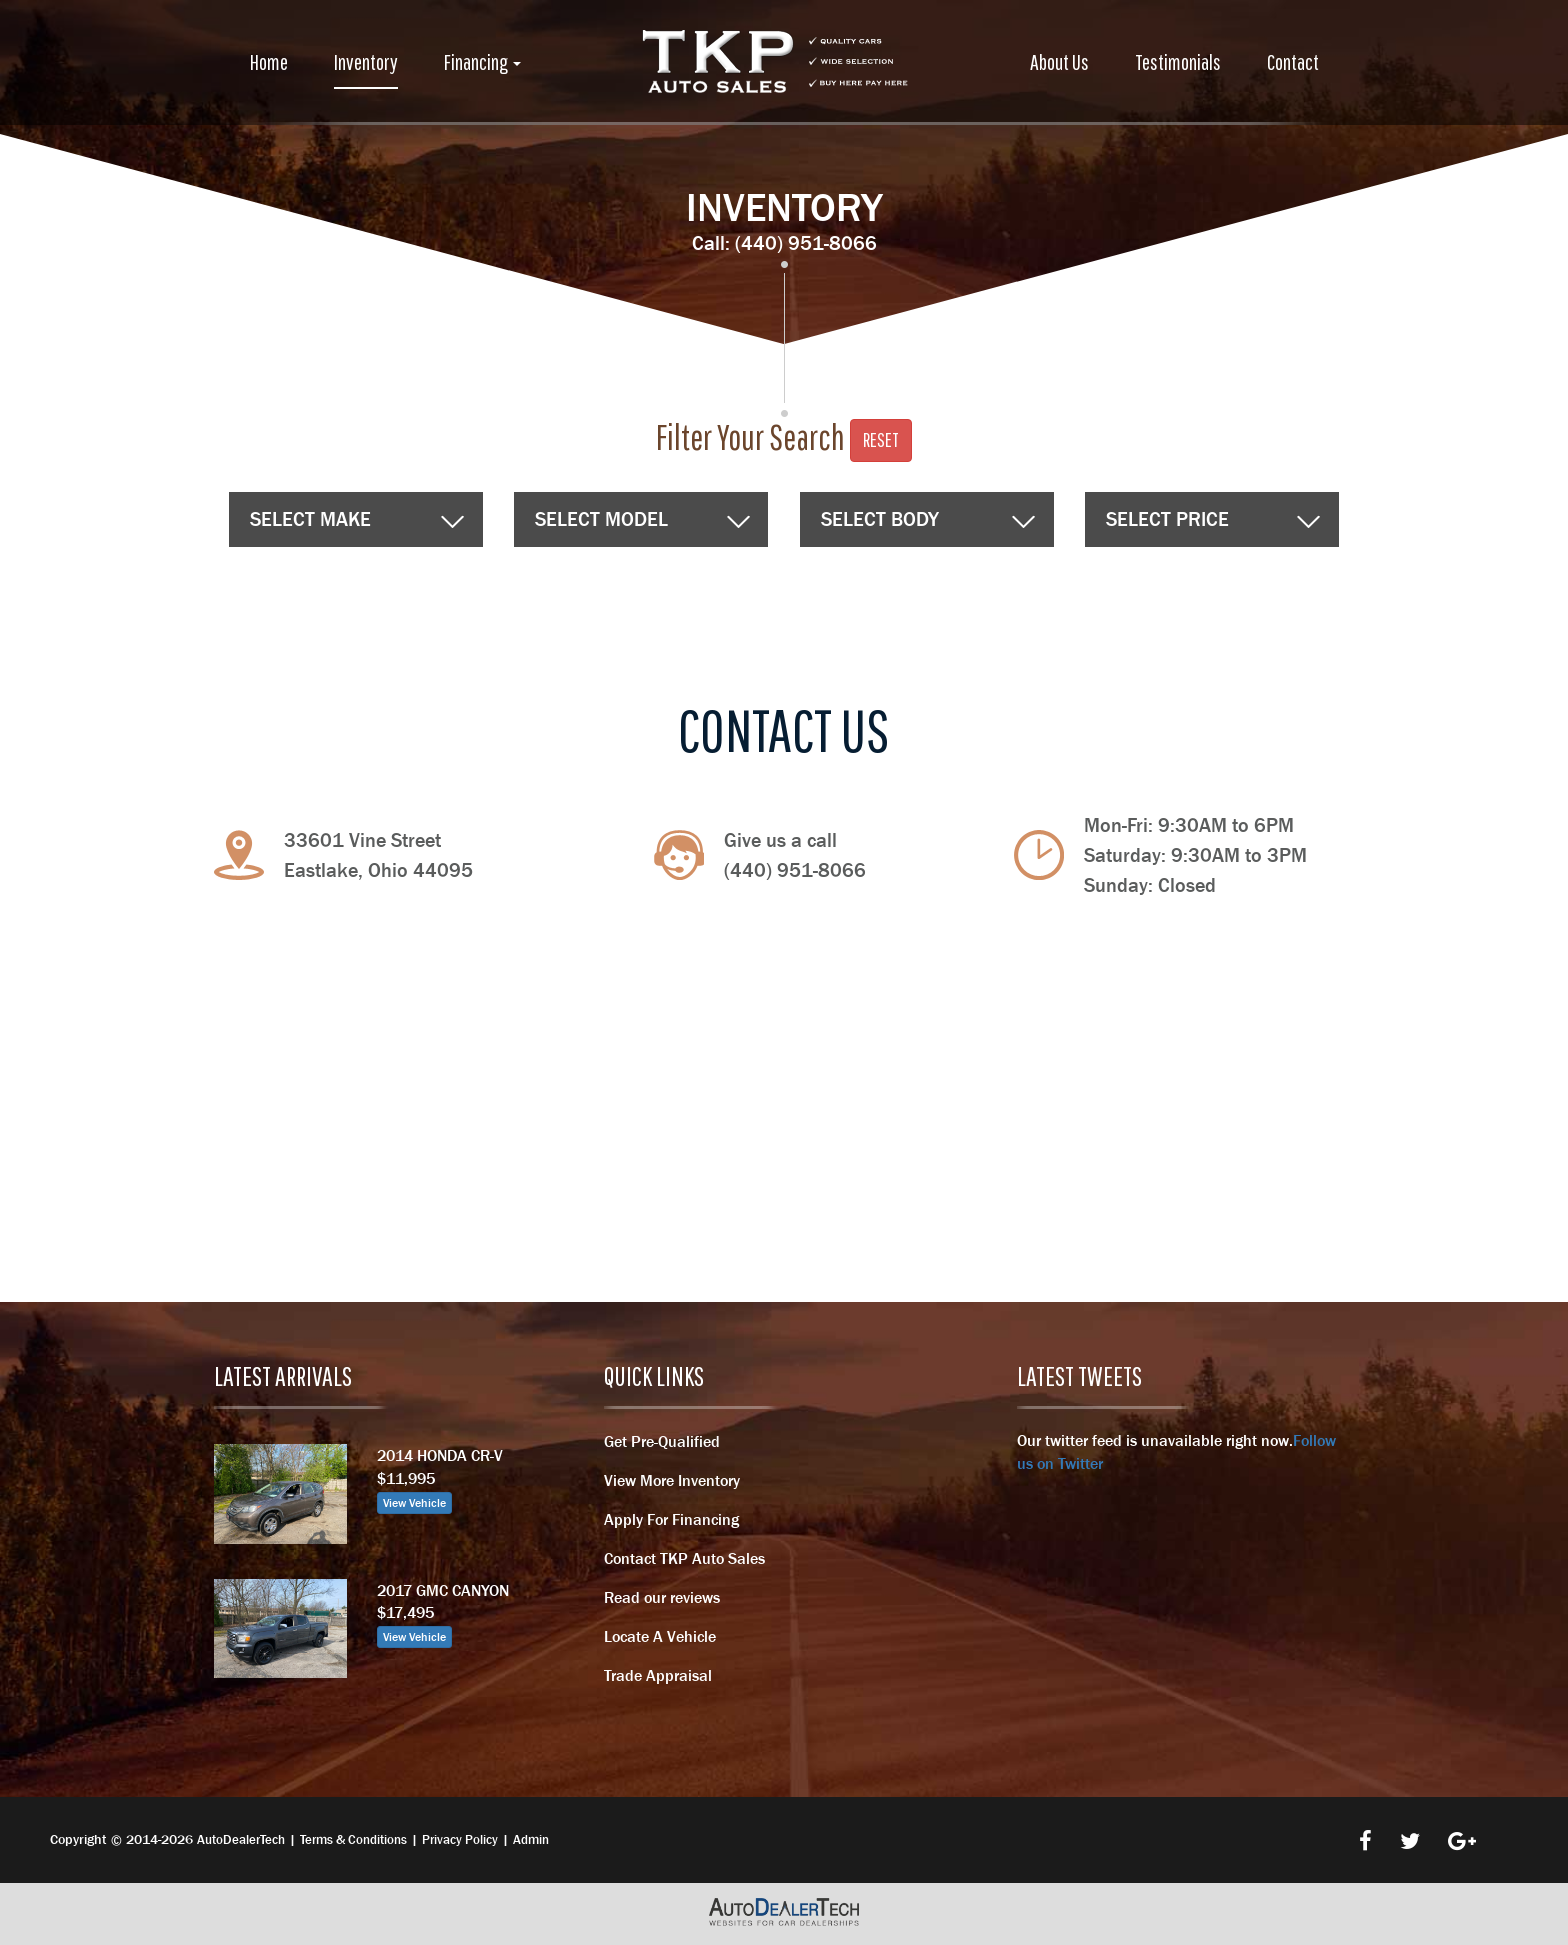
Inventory (366, 61)
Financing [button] (482, 61)
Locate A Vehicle (660, 1636)
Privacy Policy (460, 1839)
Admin (531, 1839)
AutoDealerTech (241, 1839)
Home (269, 61)
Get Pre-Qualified (662, 1441)
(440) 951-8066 (806, 243)
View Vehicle (414, 1503)
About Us (1059, 61)
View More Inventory (672, 1480)
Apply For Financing (671, 1519)
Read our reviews (662, 1597)
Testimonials (1178, 61)
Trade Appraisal (658, 1675)
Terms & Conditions (353, 1839)
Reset (881, 439)
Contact (1293, 61)
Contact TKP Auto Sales (684, 1558)
